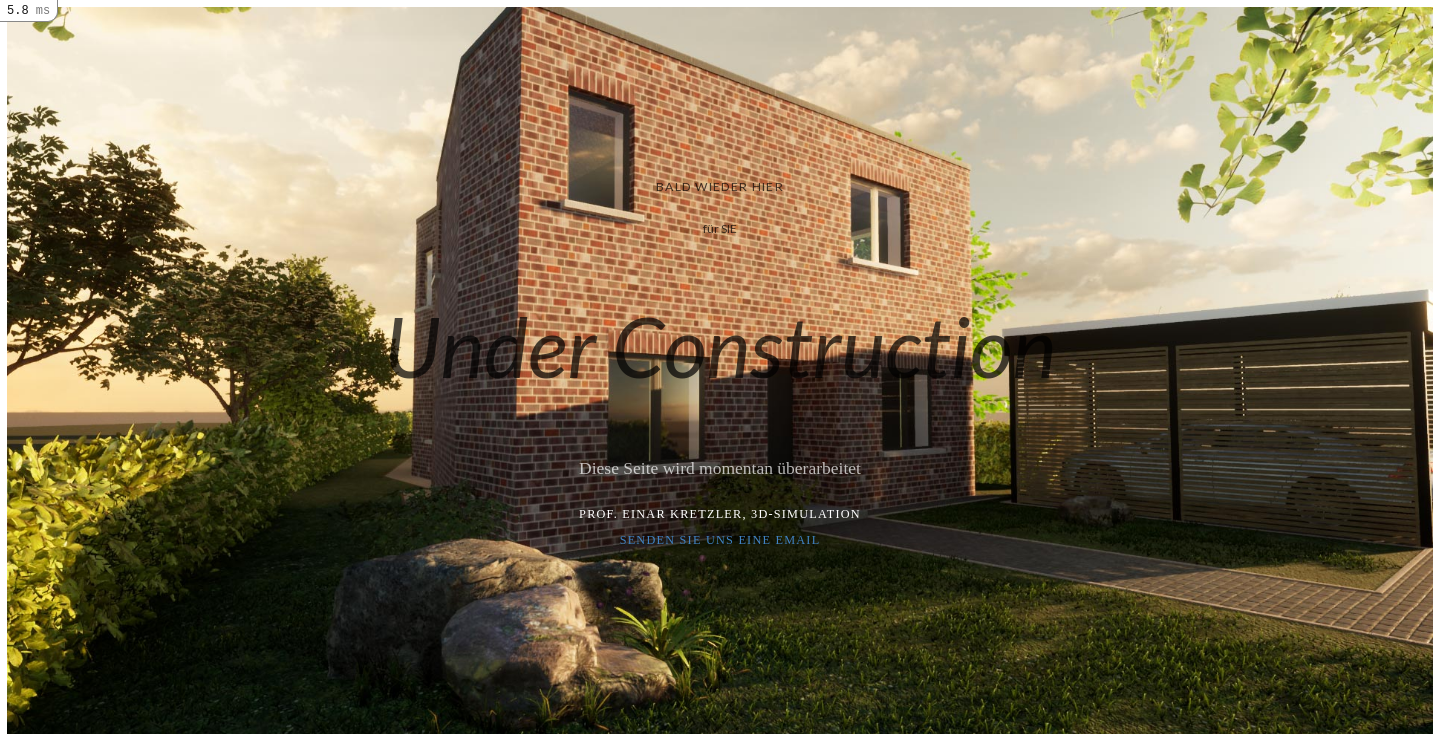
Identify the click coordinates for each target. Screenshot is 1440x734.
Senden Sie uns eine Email (720, 540)
